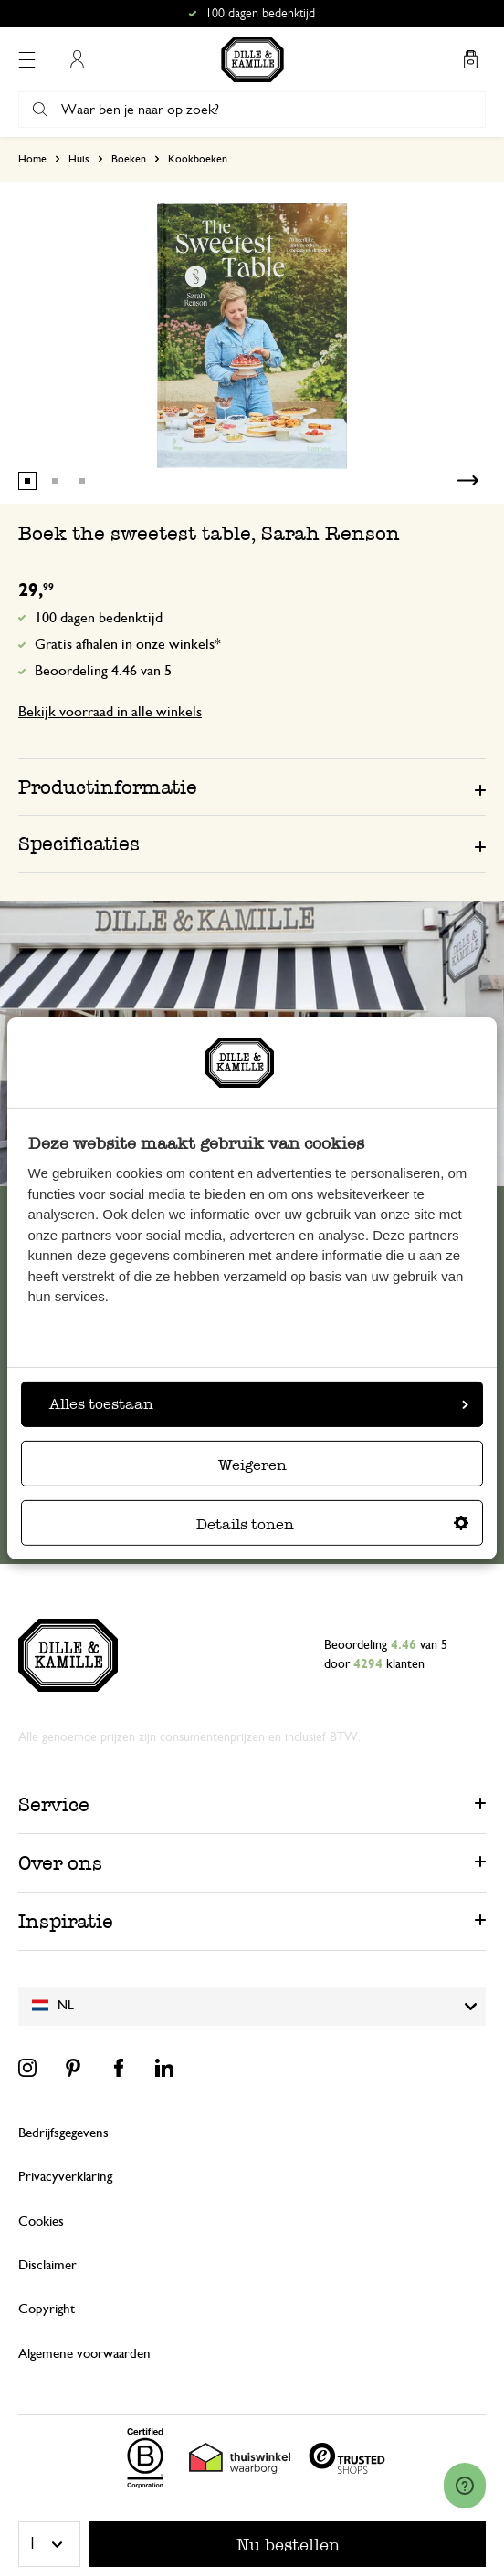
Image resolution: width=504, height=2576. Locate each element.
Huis (78, 158)
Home (32, 158)
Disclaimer (47, 2265)
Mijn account (76, 59)
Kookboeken (197, 158)
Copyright (46, 2309)
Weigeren (252, 1465)
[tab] (252, 786)
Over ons (60, 1862)
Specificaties (79, 843)
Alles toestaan (258, 1404)
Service (53, 1804)
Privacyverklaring (65, 2177)
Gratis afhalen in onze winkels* (128, 644)
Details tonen (332, 1524)
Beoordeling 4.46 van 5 (103, 670)
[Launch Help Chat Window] (465, 2485)
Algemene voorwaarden (84, 2354)
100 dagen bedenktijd (99, 617)
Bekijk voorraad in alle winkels (110, 711)
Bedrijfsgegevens (63, 2133)
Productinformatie (107, 787)
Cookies (41, 2221)
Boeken (128, 158)
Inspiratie (65, 1921)
